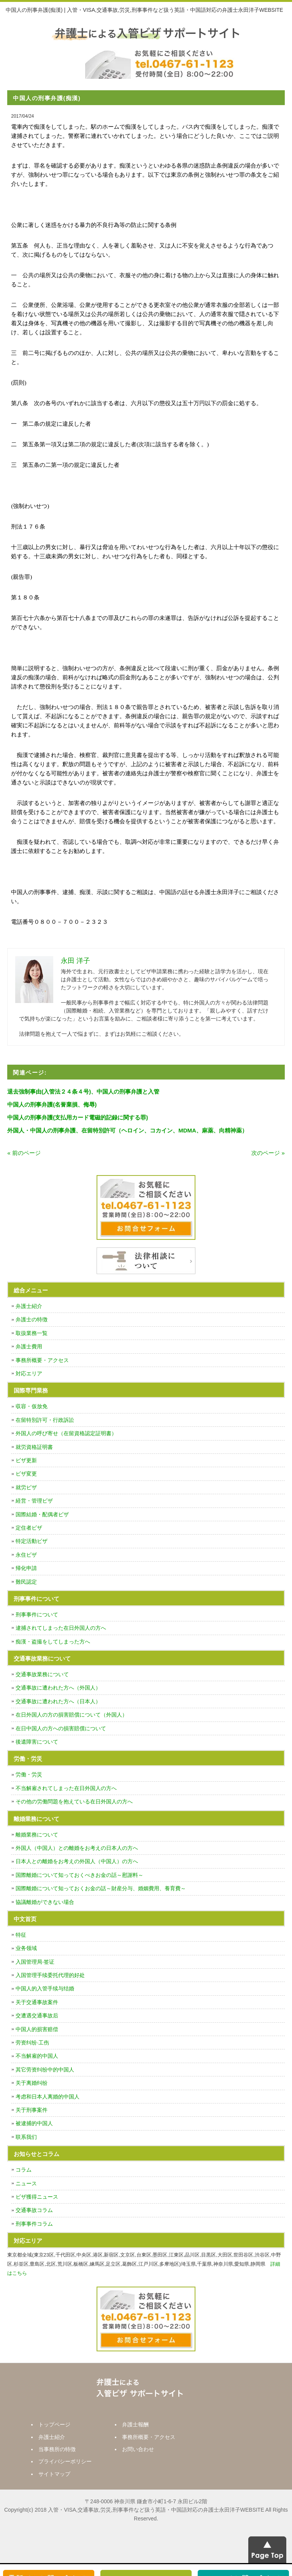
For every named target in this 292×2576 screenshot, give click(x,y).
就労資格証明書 (34, 1447)
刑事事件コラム (34, 2224)
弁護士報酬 (135, 2424)
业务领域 (26, 1948)
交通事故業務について (42, 1674)
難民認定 (26, 1582)
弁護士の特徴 (32, 1319)
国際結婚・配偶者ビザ (42, 1514)
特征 (21, 1935)
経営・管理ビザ (34, 1501)
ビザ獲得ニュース (37, 2197)
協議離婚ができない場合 (45, 1902)
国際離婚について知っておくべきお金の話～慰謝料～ (79, 1875)
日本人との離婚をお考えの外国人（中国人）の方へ (77, 1861)
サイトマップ (54, 2474)
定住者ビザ (29, 1528)
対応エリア (29, 1373)
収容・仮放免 (32, 1406)
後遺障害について (37, 1742)
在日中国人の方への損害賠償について (61, 1728)
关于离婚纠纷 (32, 2083)
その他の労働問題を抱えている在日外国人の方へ (74, 1801)
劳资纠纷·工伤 (32, 2042)
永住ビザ (26, 1555)
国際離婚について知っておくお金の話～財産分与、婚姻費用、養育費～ (101, 1888)
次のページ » (268, 1153)
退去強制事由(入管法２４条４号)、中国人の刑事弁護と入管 (83, 1091)
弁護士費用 (29, 1346)
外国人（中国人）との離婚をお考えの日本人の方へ (77, 1848)
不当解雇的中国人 (37, 2056)
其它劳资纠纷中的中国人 (45, 2070)
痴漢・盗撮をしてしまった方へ (53, 1642)
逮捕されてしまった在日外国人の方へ (61, 1628)
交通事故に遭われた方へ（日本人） (58, 1701)
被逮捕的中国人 (34, 2123)
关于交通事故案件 (37, 2002)
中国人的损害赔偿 (37, 2029)
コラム (24, 2170)
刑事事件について (37, 1614)
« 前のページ (24, 1153)
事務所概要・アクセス (42, 1360)
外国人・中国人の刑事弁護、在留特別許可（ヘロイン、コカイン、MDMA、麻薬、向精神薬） (127, 1130)
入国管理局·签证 (35, 1962)
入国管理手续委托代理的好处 (50, 1975)
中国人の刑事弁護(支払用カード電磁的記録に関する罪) (77, 1117)
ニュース (26, 2183)
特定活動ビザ (32, 1541)
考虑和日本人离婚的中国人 (47, 2097)
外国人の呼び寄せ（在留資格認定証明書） (66, 1433)
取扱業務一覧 (32, 1333)
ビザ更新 (26, 1460)
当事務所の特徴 (57, 2449)
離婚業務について (37, 1835)
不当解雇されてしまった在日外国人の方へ (66, 1788)
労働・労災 (29, 1774)
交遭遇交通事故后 (37, 2015)
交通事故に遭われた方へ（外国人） (58, 1688)
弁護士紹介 (29, 1306)
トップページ (54, 2424)
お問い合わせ (138, 2449)
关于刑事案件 (32, 2110)
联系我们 (26, 2137)
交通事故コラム (34, 2210)
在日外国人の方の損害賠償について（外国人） (71, 1715)
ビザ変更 (26, 1474)
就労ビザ (26, 1487)
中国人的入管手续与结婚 (45, 1988)
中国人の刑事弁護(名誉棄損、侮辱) (52, 1104)
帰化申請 (26, 1568)
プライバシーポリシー (65, 2461)
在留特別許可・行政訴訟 (45, 1420)
